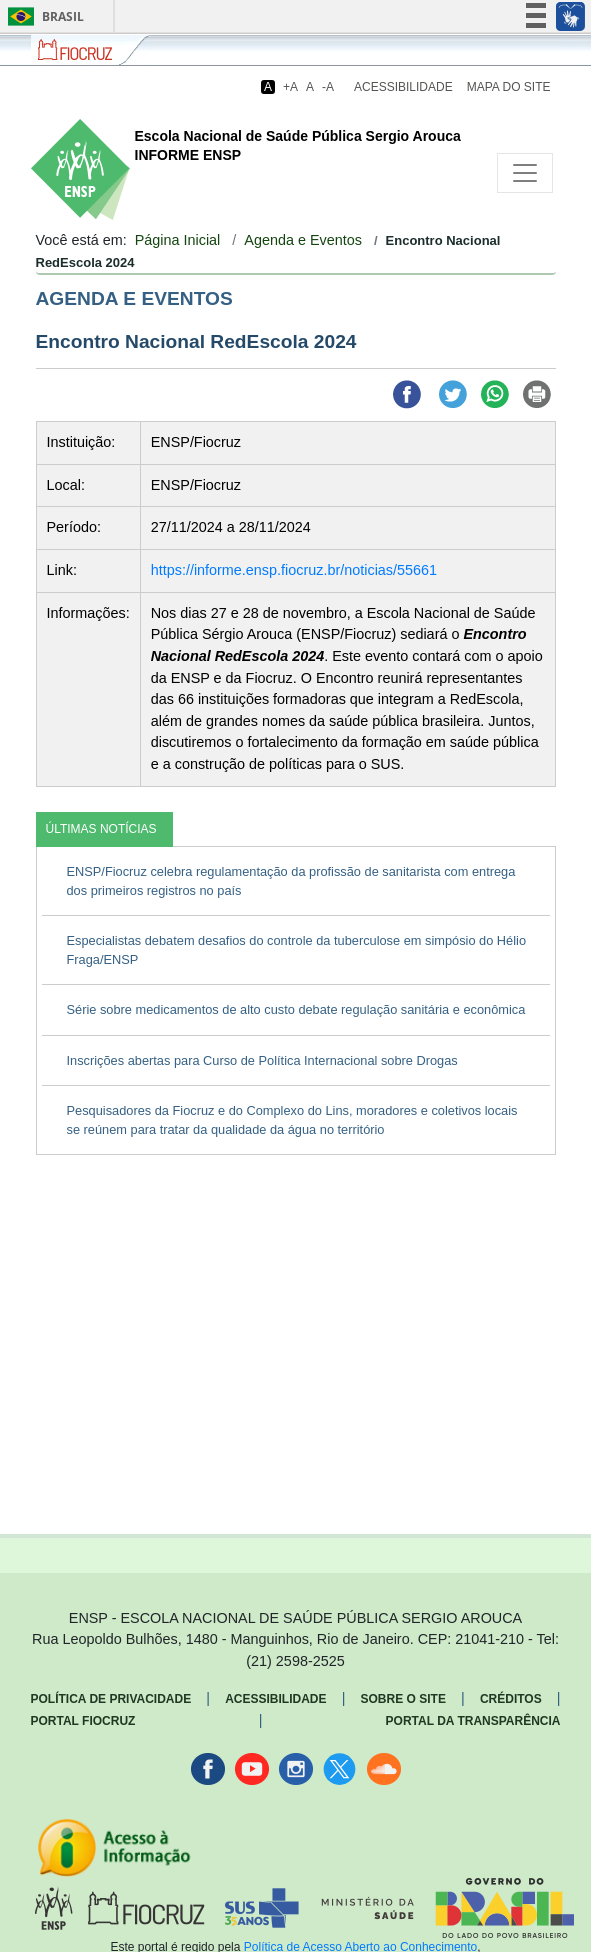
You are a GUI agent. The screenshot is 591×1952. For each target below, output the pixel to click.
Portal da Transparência (473, 1721)
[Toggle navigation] (525, 173)
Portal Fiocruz (83, 1721)
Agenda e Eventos (303, 240)
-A (328, 87)
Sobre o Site (403, 1699)
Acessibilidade (403, 87)
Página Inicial (178, 240)
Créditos (511, 1699)
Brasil (42, 16)
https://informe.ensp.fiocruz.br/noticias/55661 (294, 570)
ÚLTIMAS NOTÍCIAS (101, 829)
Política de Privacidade (111, 1699)
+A (290, 87)
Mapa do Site (509, 87)
